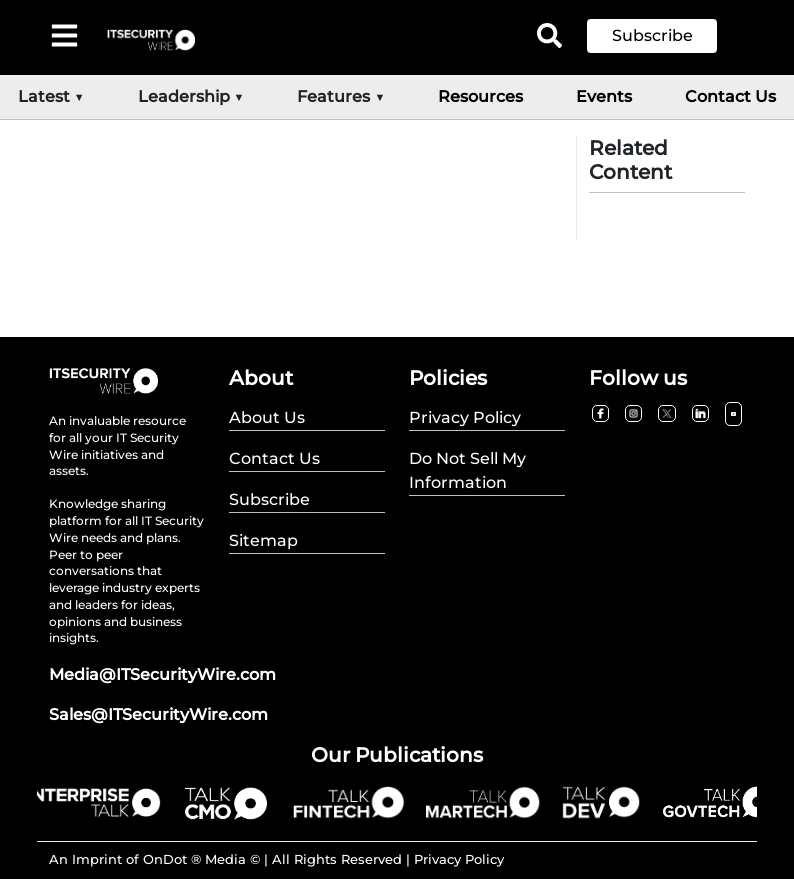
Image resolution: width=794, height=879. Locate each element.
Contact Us (730, 96)
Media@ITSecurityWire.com (162, 674)
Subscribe (652, 35)
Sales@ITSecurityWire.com (158, 714)
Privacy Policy (459, 859)
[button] (667, 36)
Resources (480, 96)
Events (604, 96)
